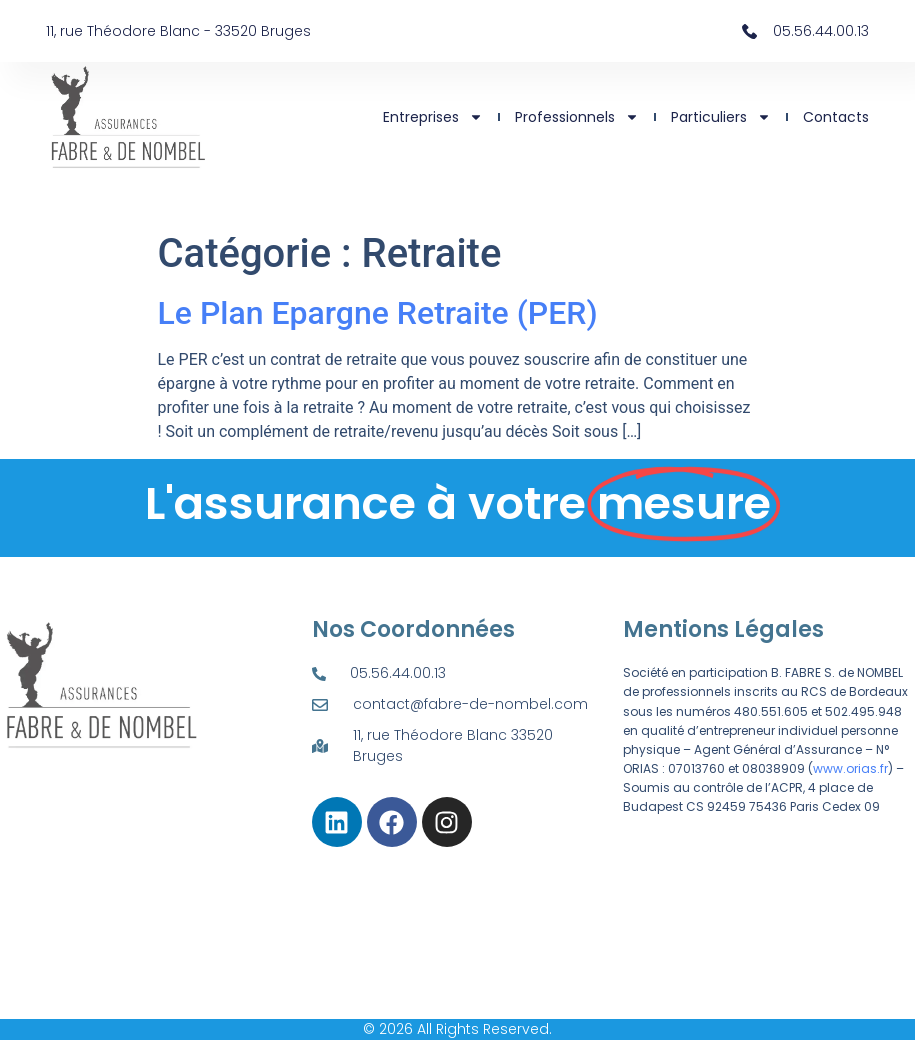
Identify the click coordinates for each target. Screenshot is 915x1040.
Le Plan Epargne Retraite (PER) (378, 313)
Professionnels (577, 117)
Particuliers (721, 117)
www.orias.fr (850, 768)
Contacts (836, 117)
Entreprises (433, 117)
